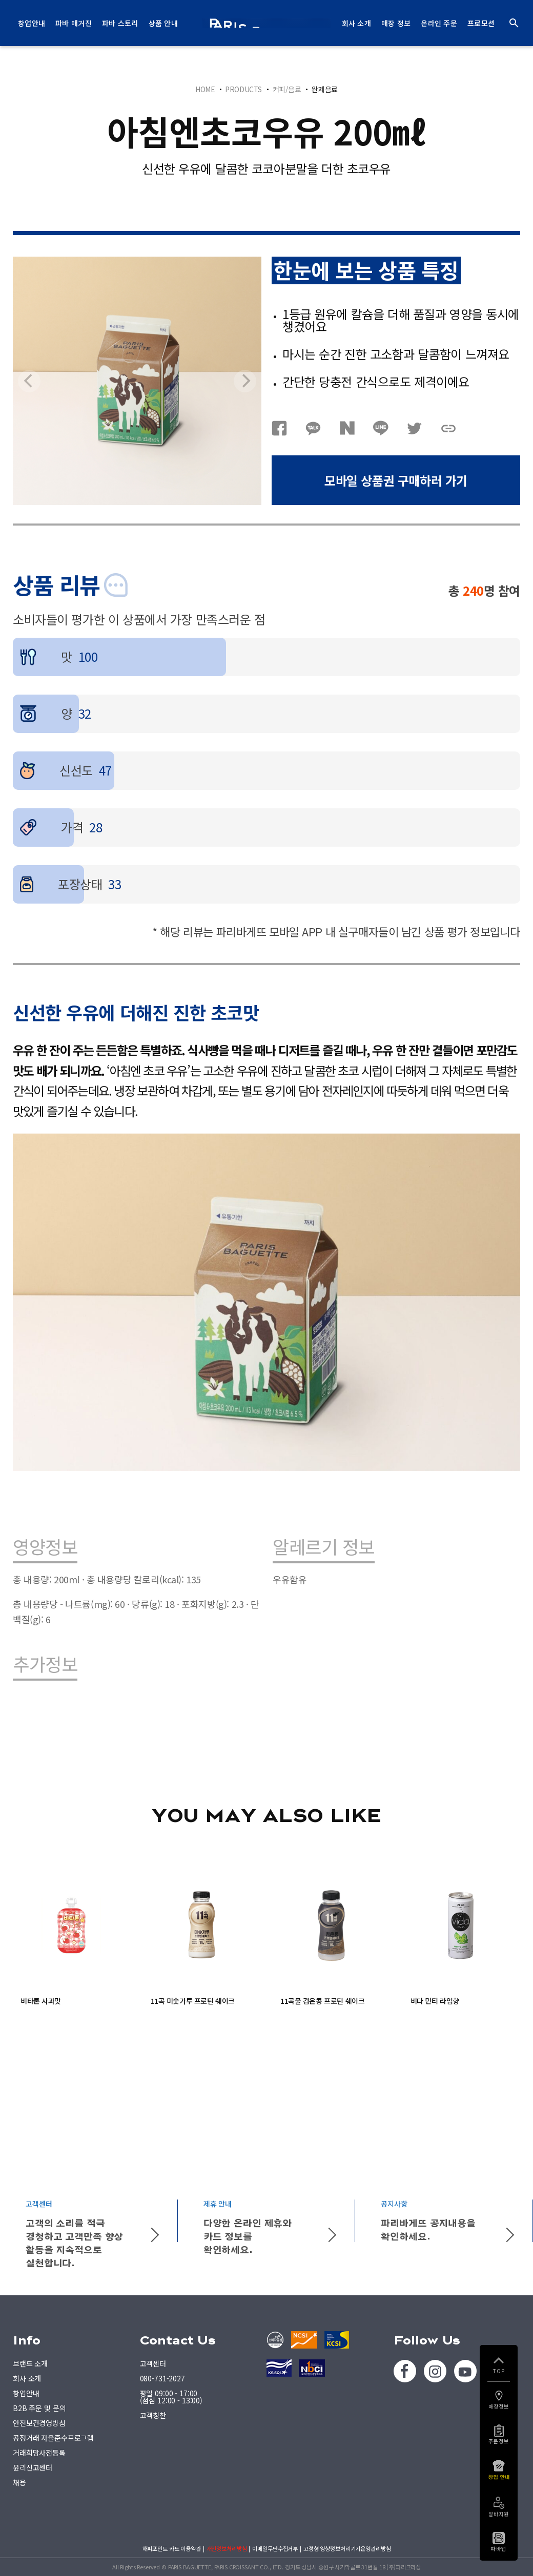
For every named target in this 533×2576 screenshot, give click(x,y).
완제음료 (324, 89)
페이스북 (279, 428)
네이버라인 (380, 428)
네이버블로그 (347, 428)
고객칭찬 (153, 2415)
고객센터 (153, 2363)
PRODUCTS (243, 89)
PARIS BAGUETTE (266, 23)
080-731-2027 (162, 2378)
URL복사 (448, 428)
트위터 (414, 428)
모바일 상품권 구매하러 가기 (395, 480)
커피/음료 (287, 89)
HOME (205, 89)
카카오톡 (313, 428)
